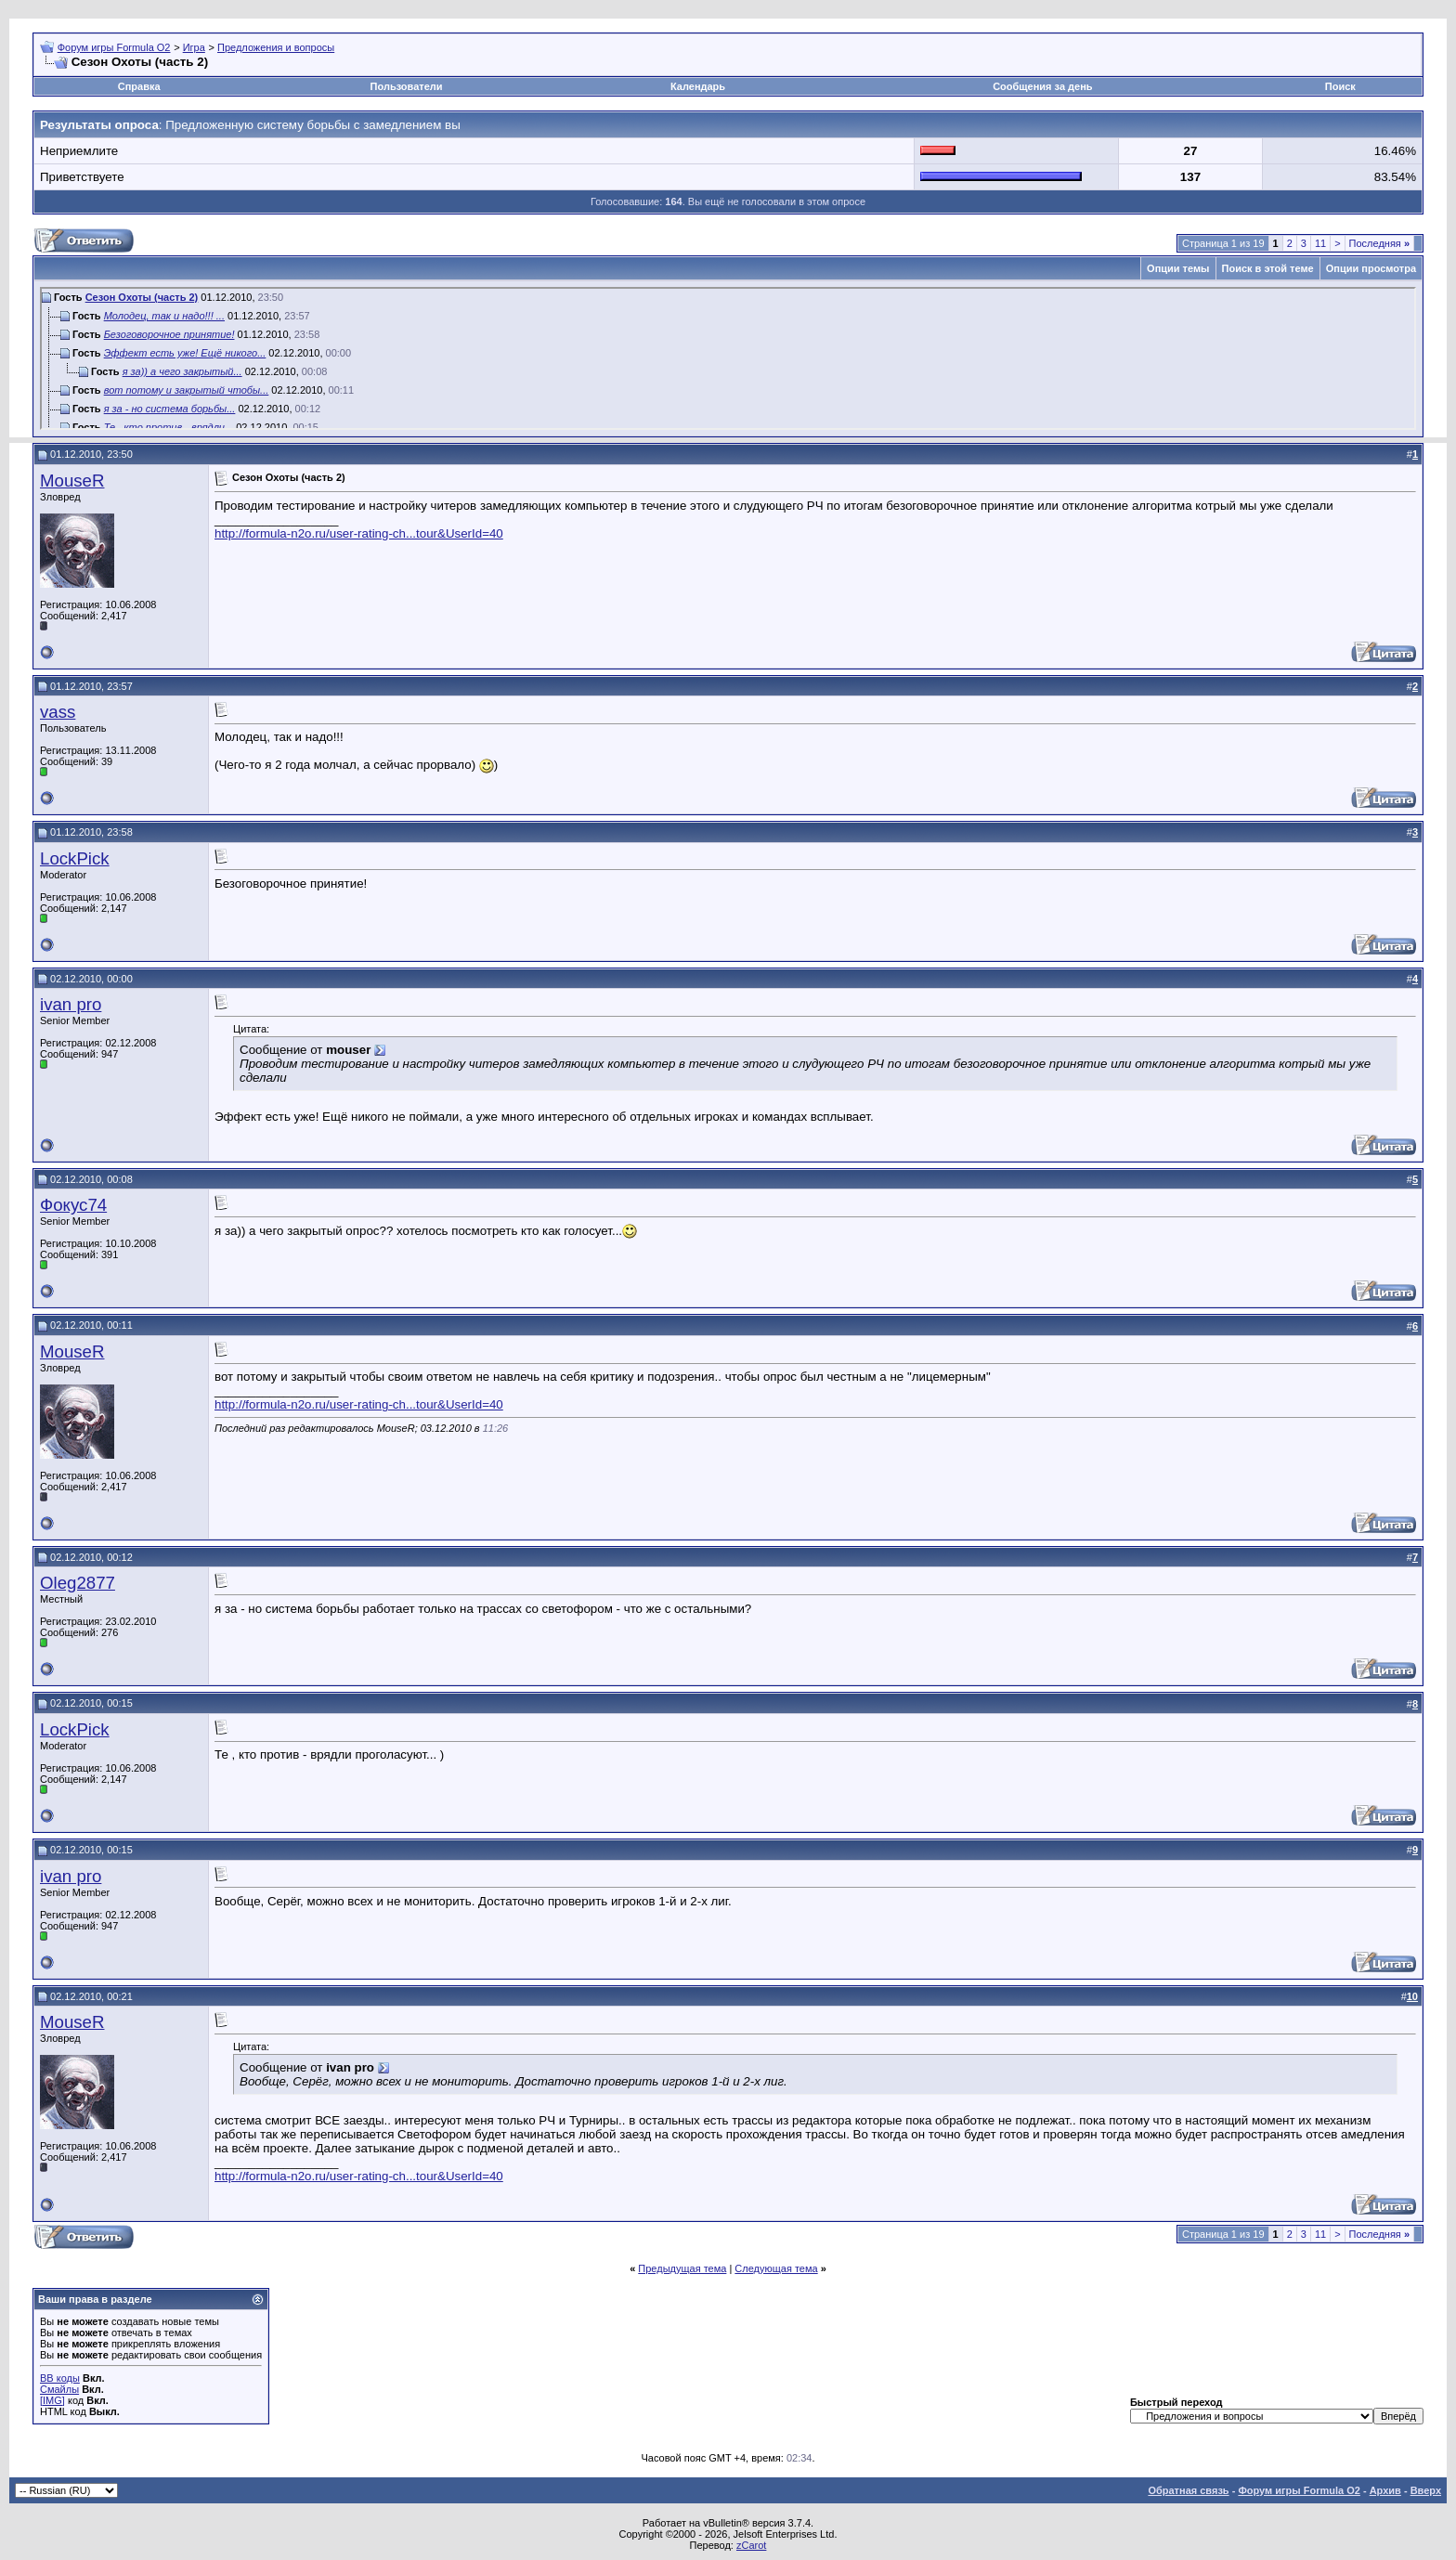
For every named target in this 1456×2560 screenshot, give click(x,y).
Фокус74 (73, 1205)
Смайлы (59, 2389)
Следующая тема (775, 2268)
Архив (1385, 2490)
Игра (194, 47)
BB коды (60, 2378)
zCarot (751, 2545)
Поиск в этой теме (1268, 268)
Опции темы (1178, 268)
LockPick (75, 858)
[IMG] (52, 2400)
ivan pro (70, 1004)
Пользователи (406, 86)
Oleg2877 (77, 1582)
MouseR (72, 480)
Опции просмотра (1371, 268)
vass (57, 711)
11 (1320, 243)
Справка (139, 86)
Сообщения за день (1042, 86)
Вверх (1425, 2490)
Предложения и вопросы (275, 47)
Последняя (1379, 243)
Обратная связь (1188, 2490)
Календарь (697, 86)
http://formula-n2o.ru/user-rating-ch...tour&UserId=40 (358, 533)
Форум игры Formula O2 (114, 47)
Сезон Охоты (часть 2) (142, 297)
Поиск (1340, 86)
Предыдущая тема (682, 2268)
